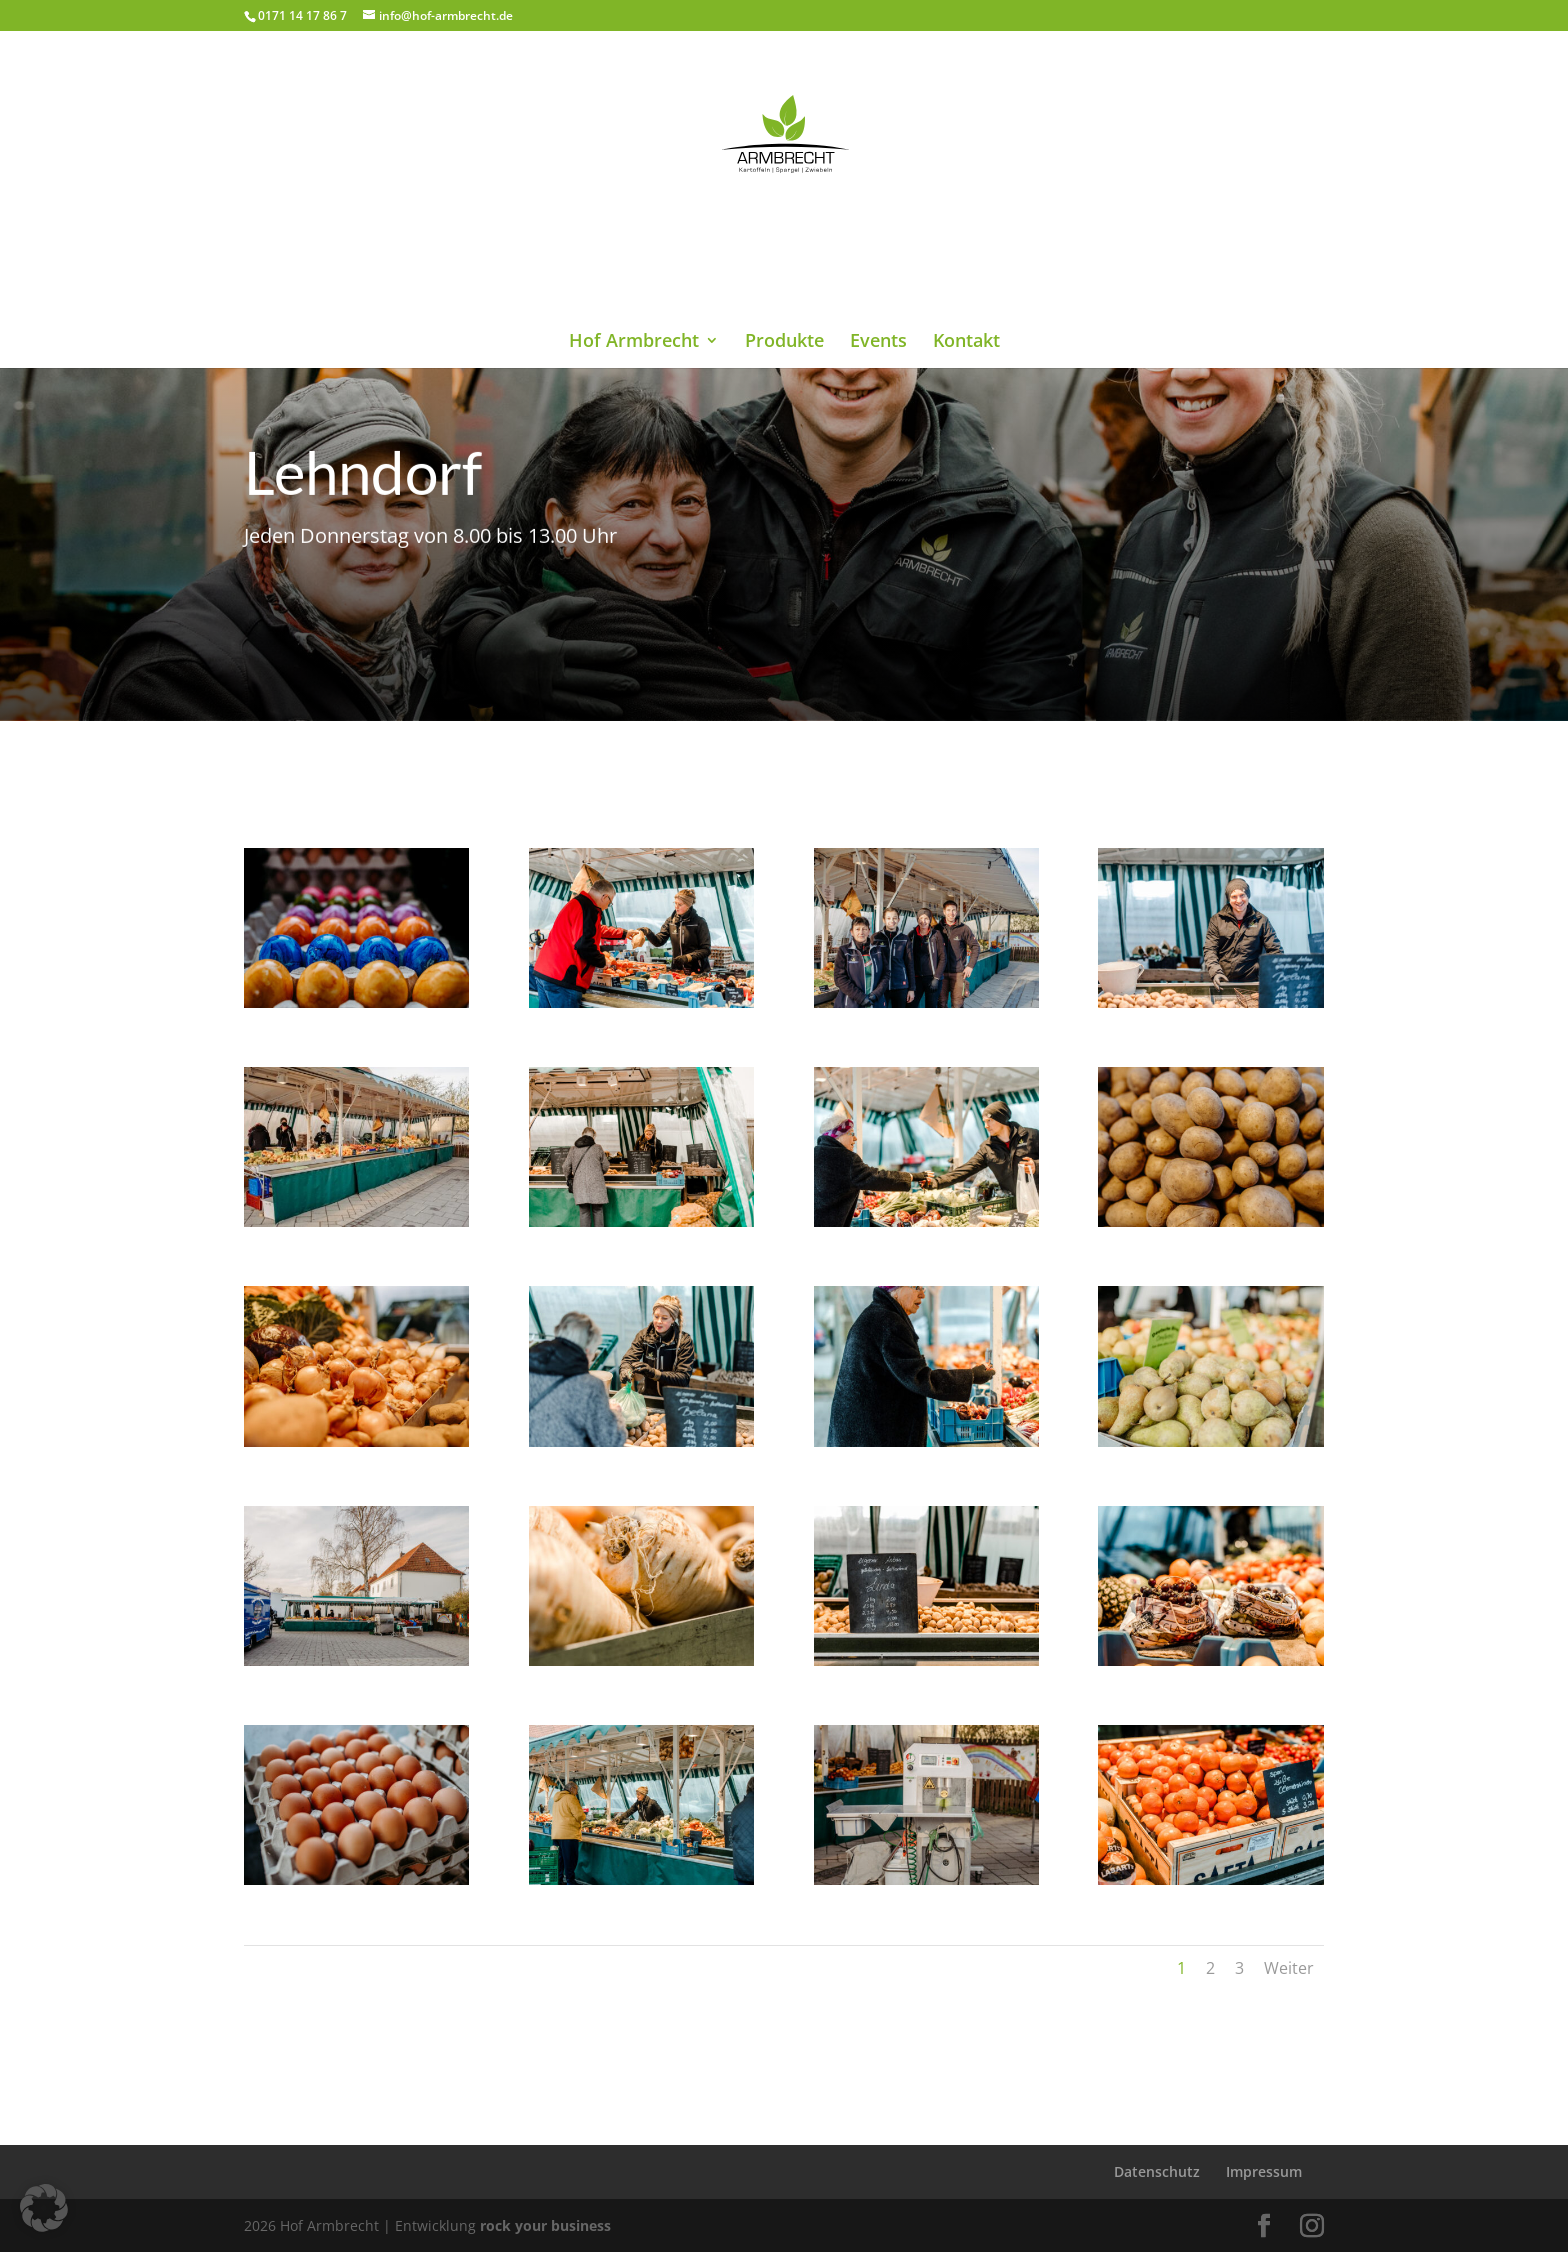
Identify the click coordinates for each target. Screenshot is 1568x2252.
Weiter (1289, 1968)
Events (878, 243)
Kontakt (966, 243)
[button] (44, 2208)
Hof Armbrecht (634, 243)
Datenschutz (1157, 2171)
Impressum (1264, 2171)
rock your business (545, 2225)
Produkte (784, 243)
